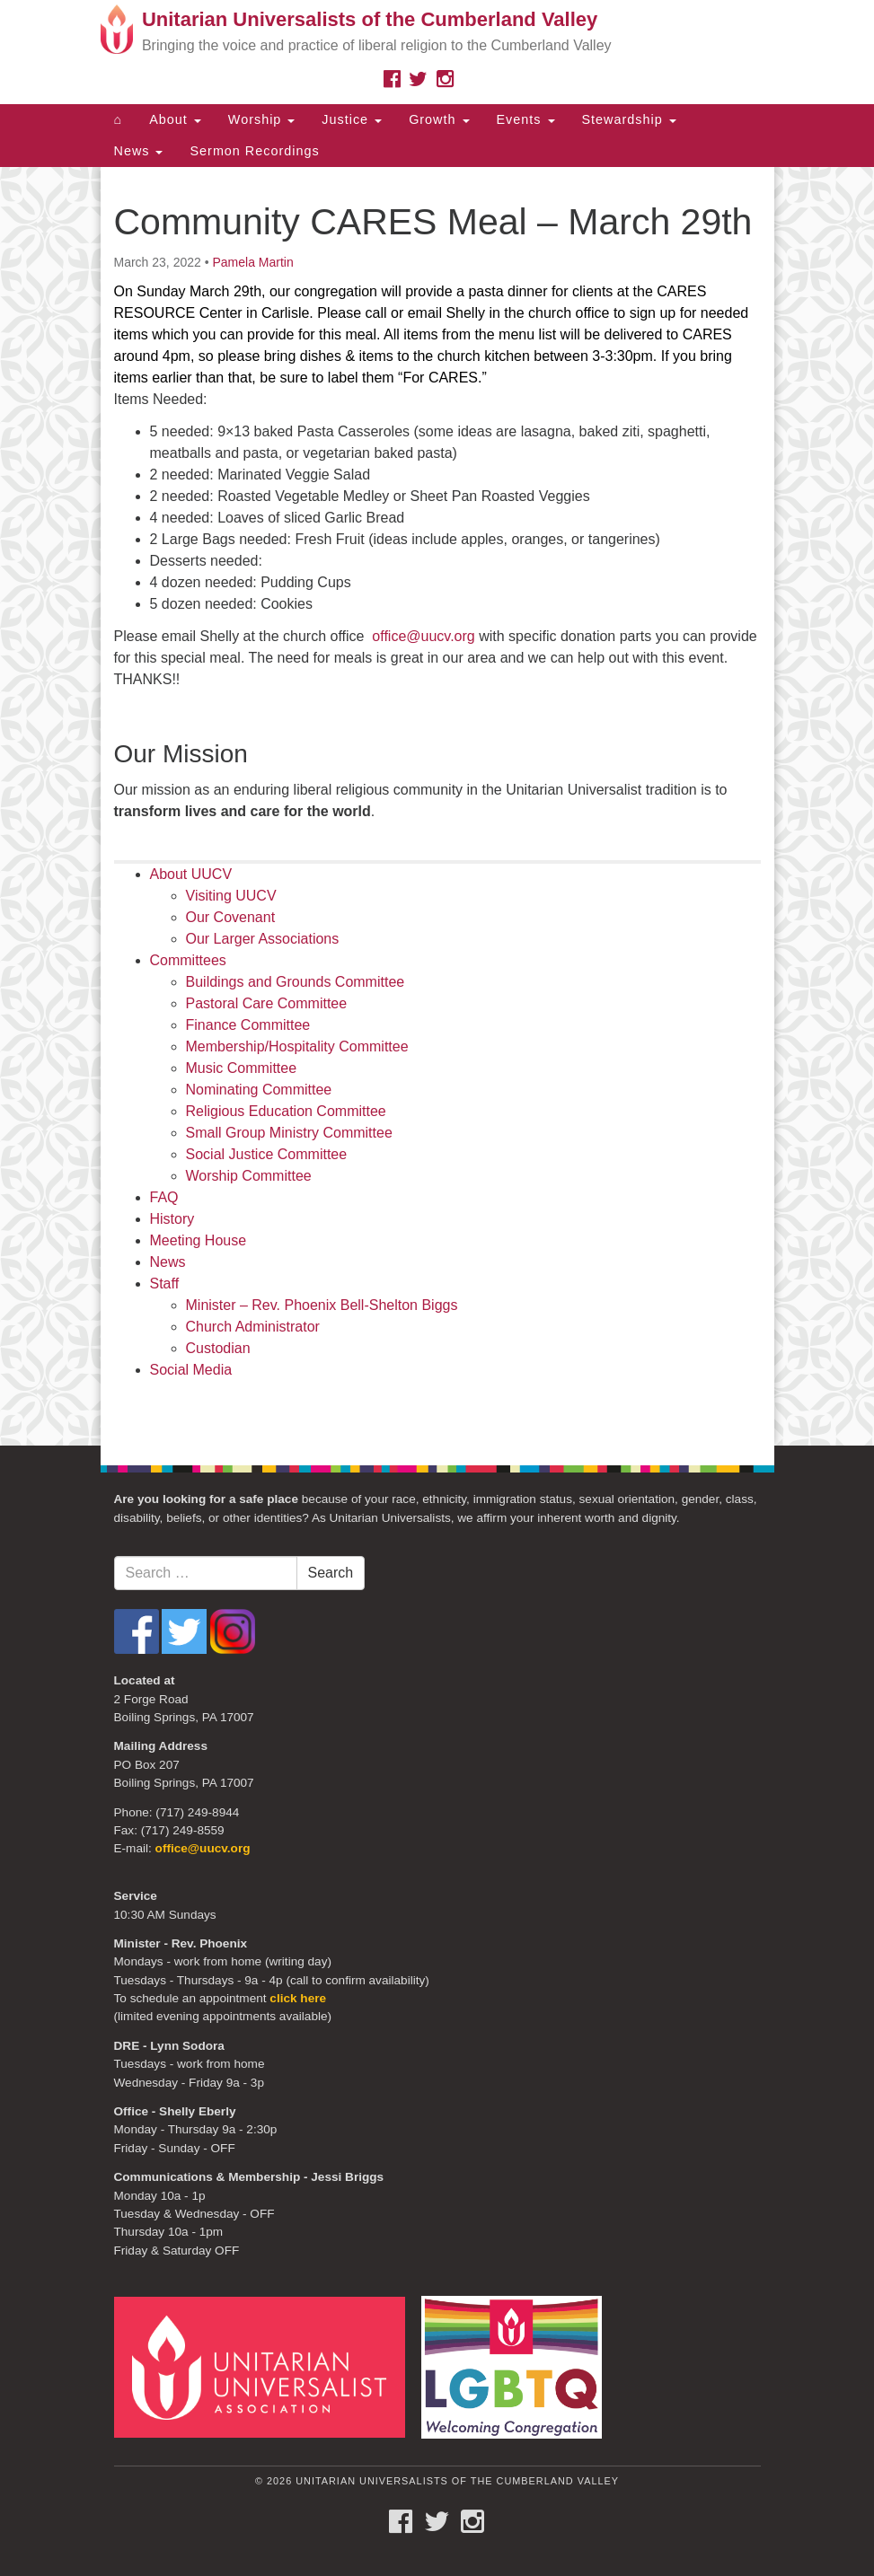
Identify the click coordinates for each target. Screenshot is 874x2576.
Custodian (218, 1348)
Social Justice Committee (267, 1154)
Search (331, 1572)
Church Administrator (253, 1326)
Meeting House (198, 1240)
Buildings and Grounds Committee (295, 981)
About (175, 119)
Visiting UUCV (231, 895)
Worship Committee (249, 1175)
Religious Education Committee (286, 1111)
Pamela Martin (252, 262)
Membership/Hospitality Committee (297, 1046)
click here (297, 1998)
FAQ (164, 1197)
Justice (352, 119)
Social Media (191, 1369)
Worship (262, 119)
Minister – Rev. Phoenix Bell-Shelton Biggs (322, 1305)
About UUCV (191, 874)
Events (526, 119)
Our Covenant (231, 917)
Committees (188, 960)
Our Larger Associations (263, 938)
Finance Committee (248, 1025)
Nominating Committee (259, 1089)
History (172, 1218)
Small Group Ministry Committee (289, 1132)
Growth (439, 119)
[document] (437, 806)
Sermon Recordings (254, 151)
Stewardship (629, 119)
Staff (165, 1283)
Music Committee (241, 1068)
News (138, 151)
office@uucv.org (423, 636)
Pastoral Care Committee (267, 1003)
